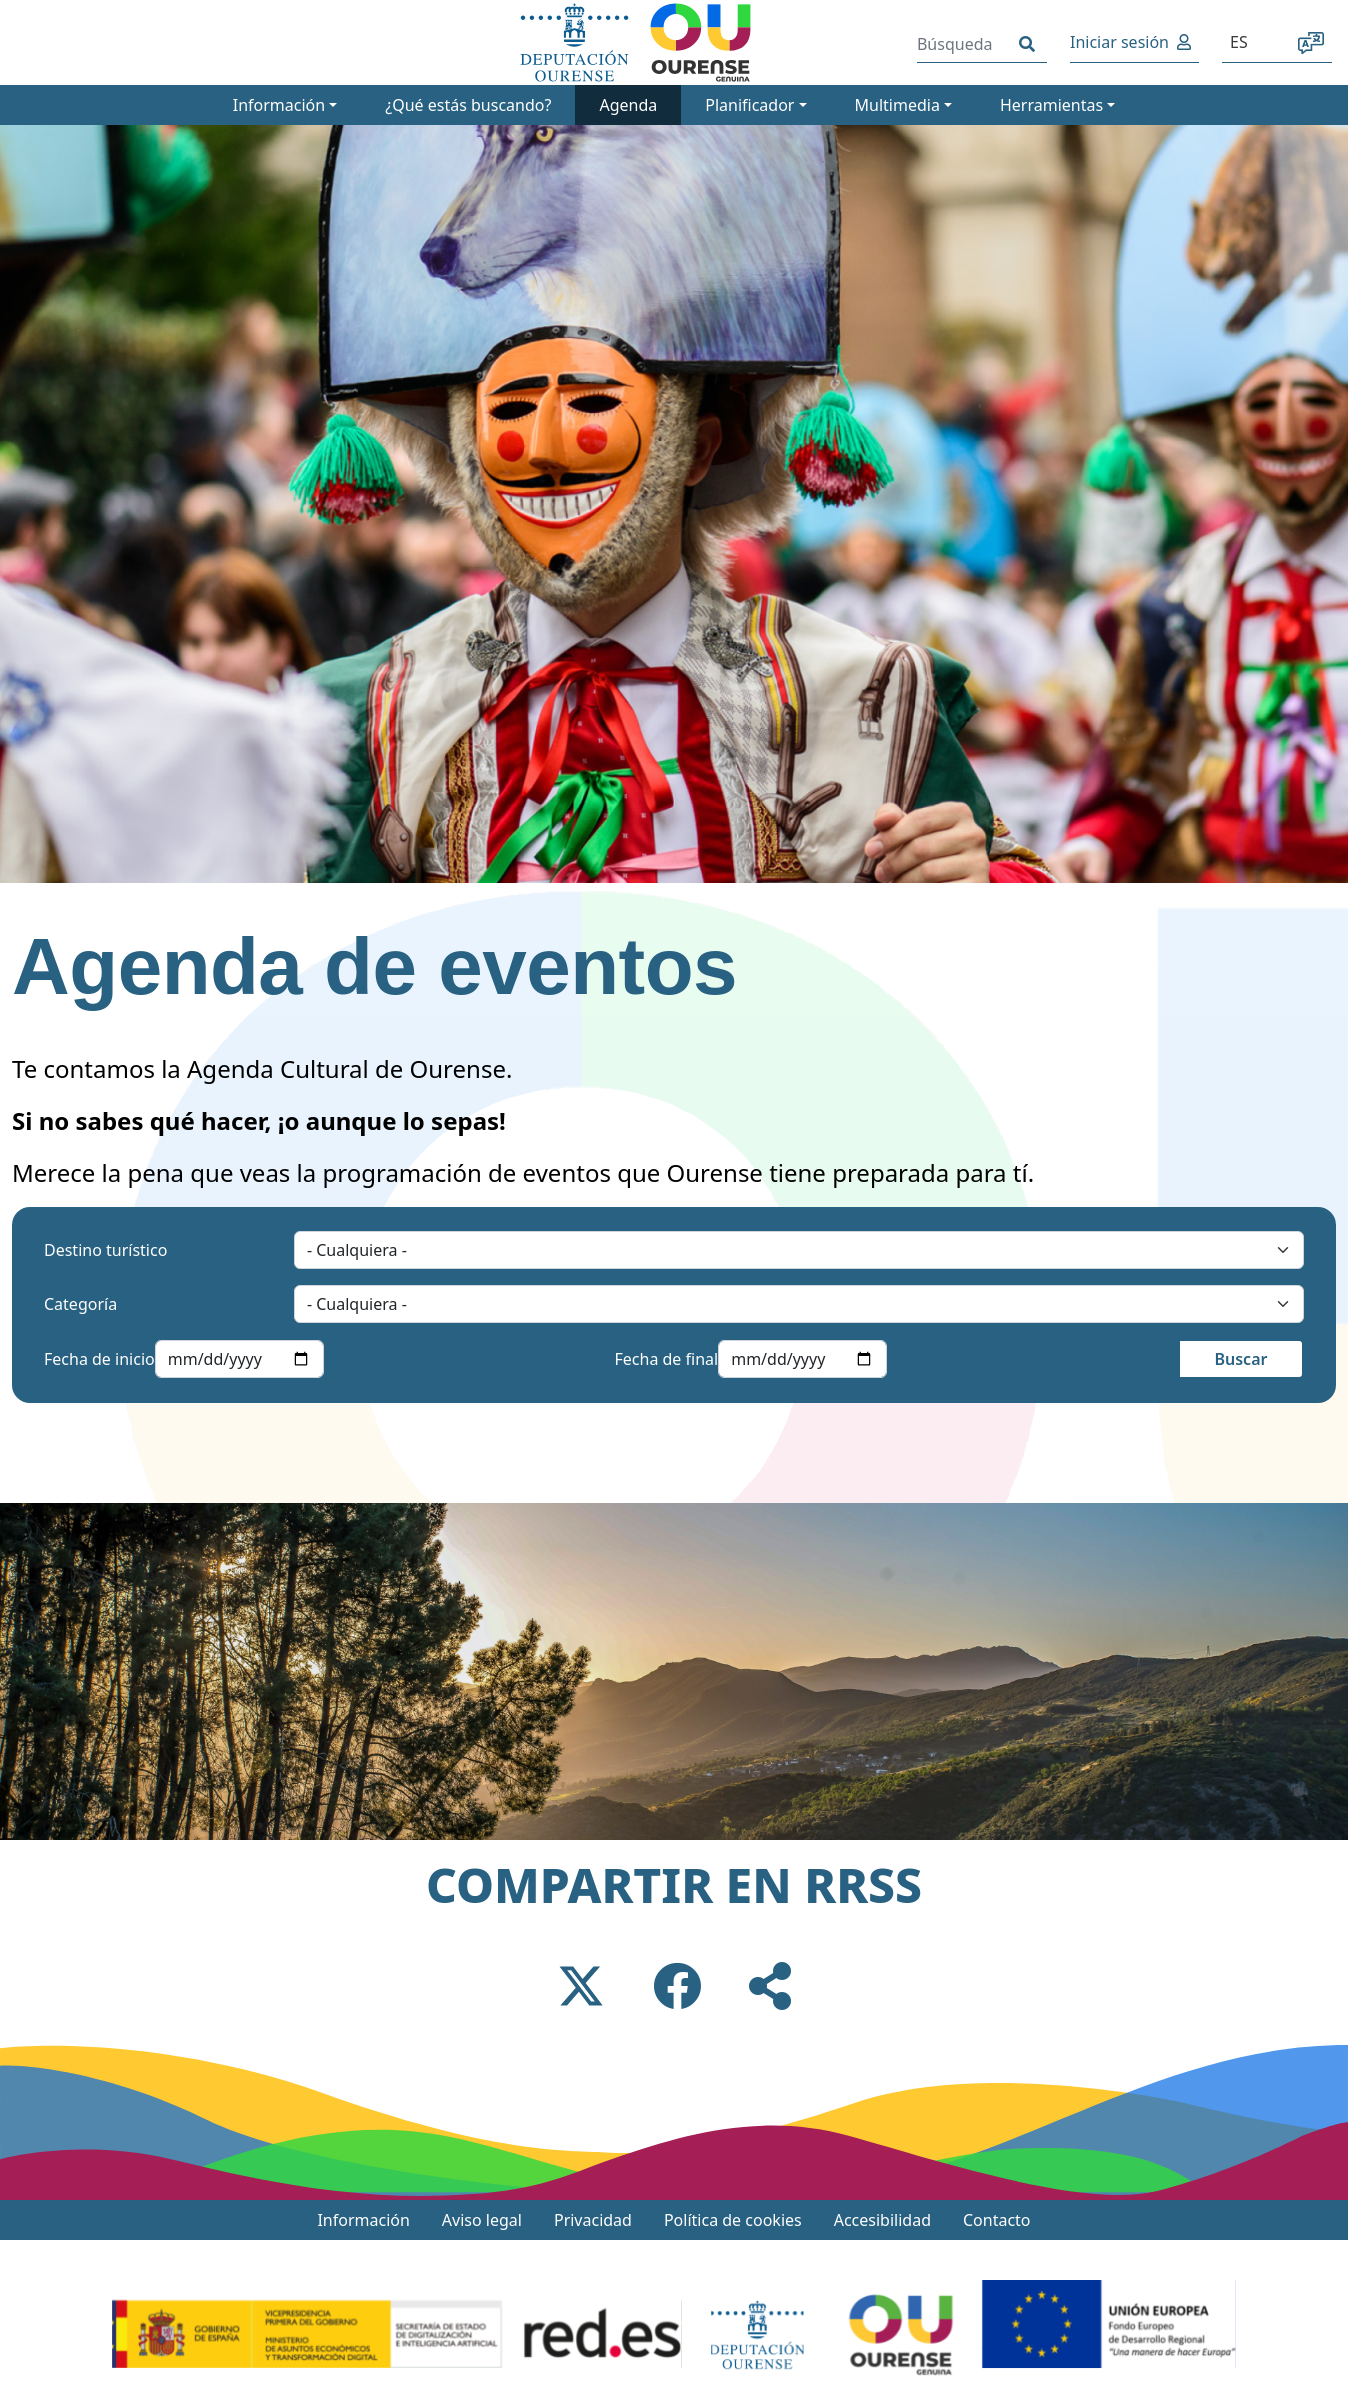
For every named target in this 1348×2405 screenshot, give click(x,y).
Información (363, 2220)
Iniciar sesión (1119, 42)
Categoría (80, 1304)
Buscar (1240, 1359)
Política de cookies (733, 2220)
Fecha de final (667, 1359)
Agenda (628, 105)
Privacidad (593, 2220)
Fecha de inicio (99, 1359)
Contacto (997, 2220)
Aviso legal (482, 2220)
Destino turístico (105, 1250)
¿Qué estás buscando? (468, 105)
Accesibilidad (882, 2220)
